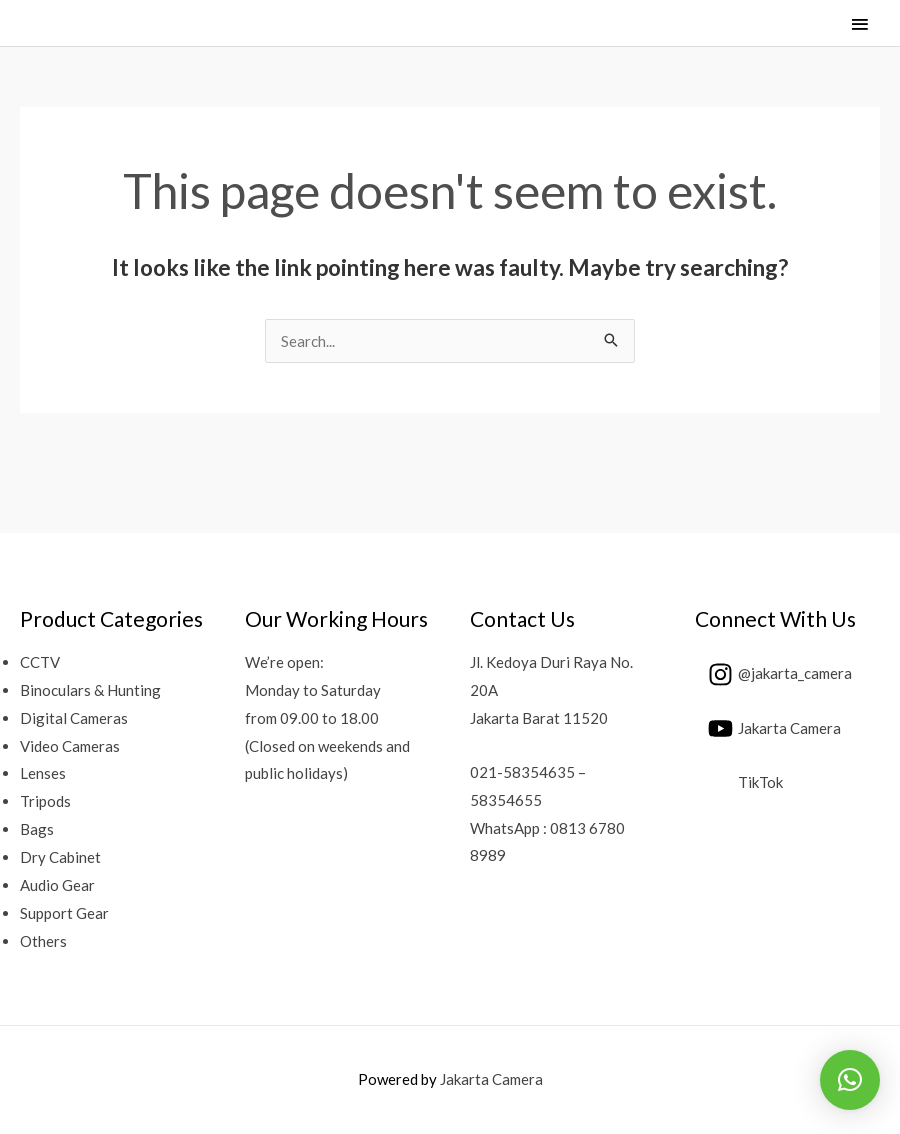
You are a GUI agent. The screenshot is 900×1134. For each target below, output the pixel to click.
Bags (37, 829)
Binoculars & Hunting (90, 690)
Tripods (45, 801)
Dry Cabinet (60, 857)
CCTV (40, 662)
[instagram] (773, 674)
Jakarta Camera (491, 1079)
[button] (850, 1080)
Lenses (43, 773)
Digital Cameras (74, 718)
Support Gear (64, 913)
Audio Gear (57, 885)
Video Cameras (70, 746)
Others (43, 941)
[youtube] (768, 729)
